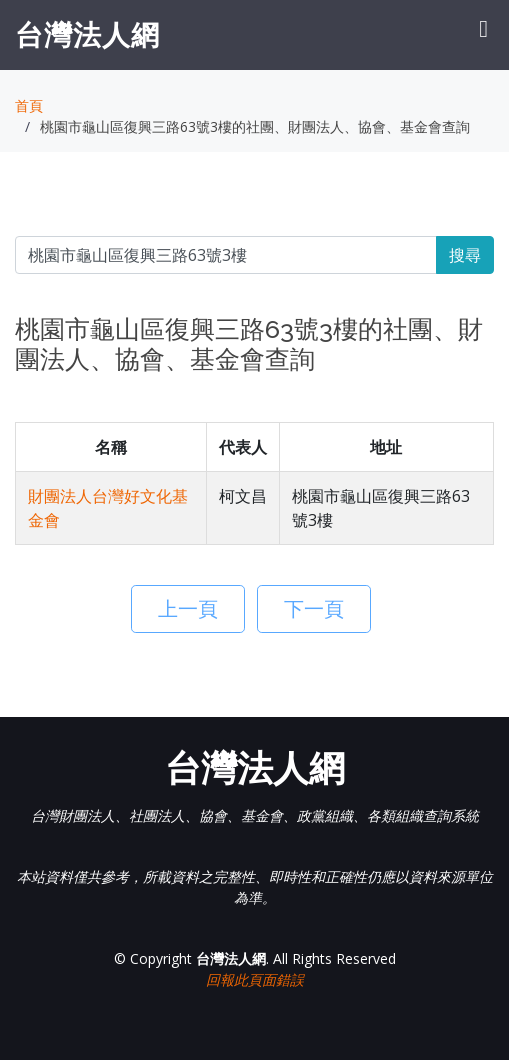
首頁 (29, 105)
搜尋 (465, 255)
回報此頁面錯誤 (255, 979)
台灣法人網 (87, 34)
